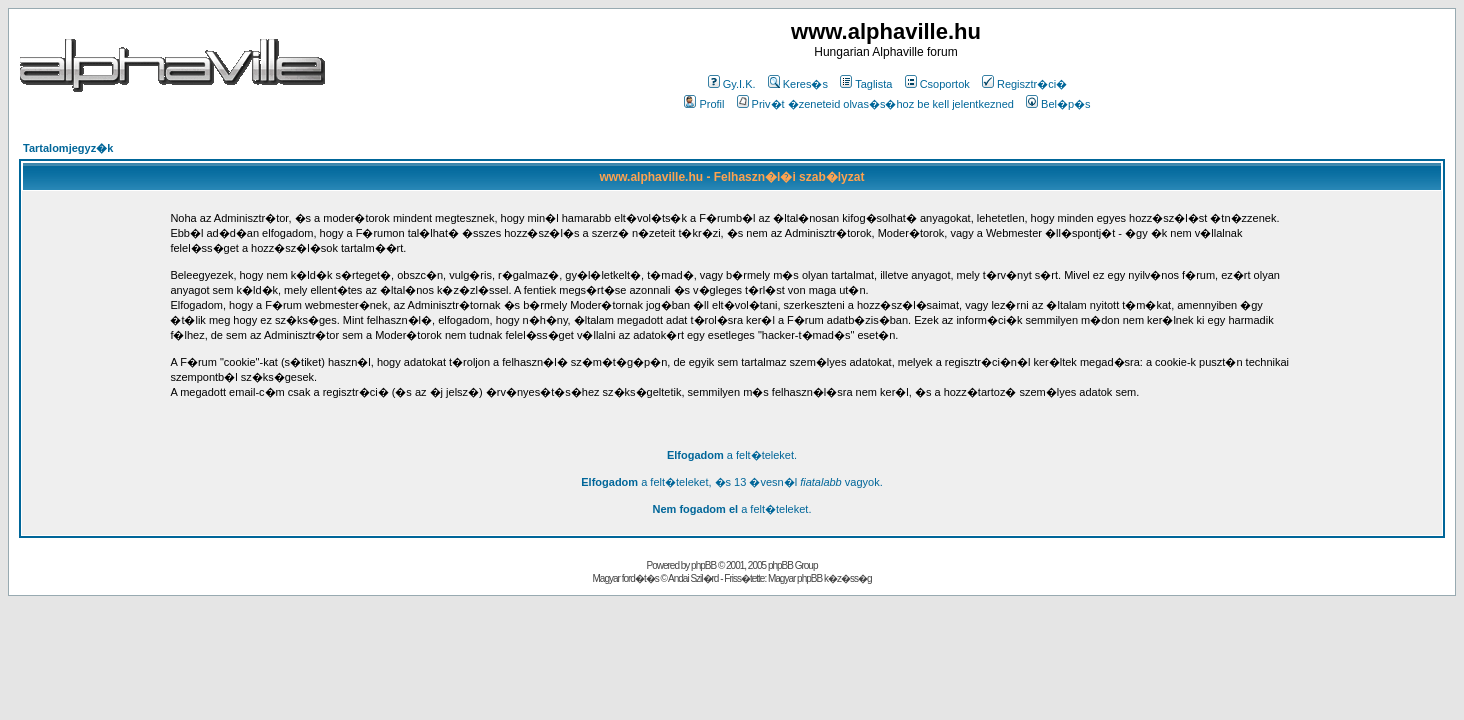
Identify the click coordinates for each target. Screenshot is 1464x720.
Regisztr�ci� (1024, 84)
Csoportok (937, 84)
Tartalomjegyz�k (68, 148)
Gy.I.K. (732, 84)
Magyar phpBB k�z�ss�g (820, 578)
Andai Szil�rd (693, 578)
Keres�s (798, 84)
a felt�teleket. (732, 455)
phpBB (703, 565)
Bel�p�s (1058, 104)
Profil (704, 104)
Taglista (866, 84)
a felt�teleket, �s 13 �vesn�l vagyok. (731, 482)
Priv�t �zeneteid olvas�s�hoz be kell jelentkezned (875, 104)
